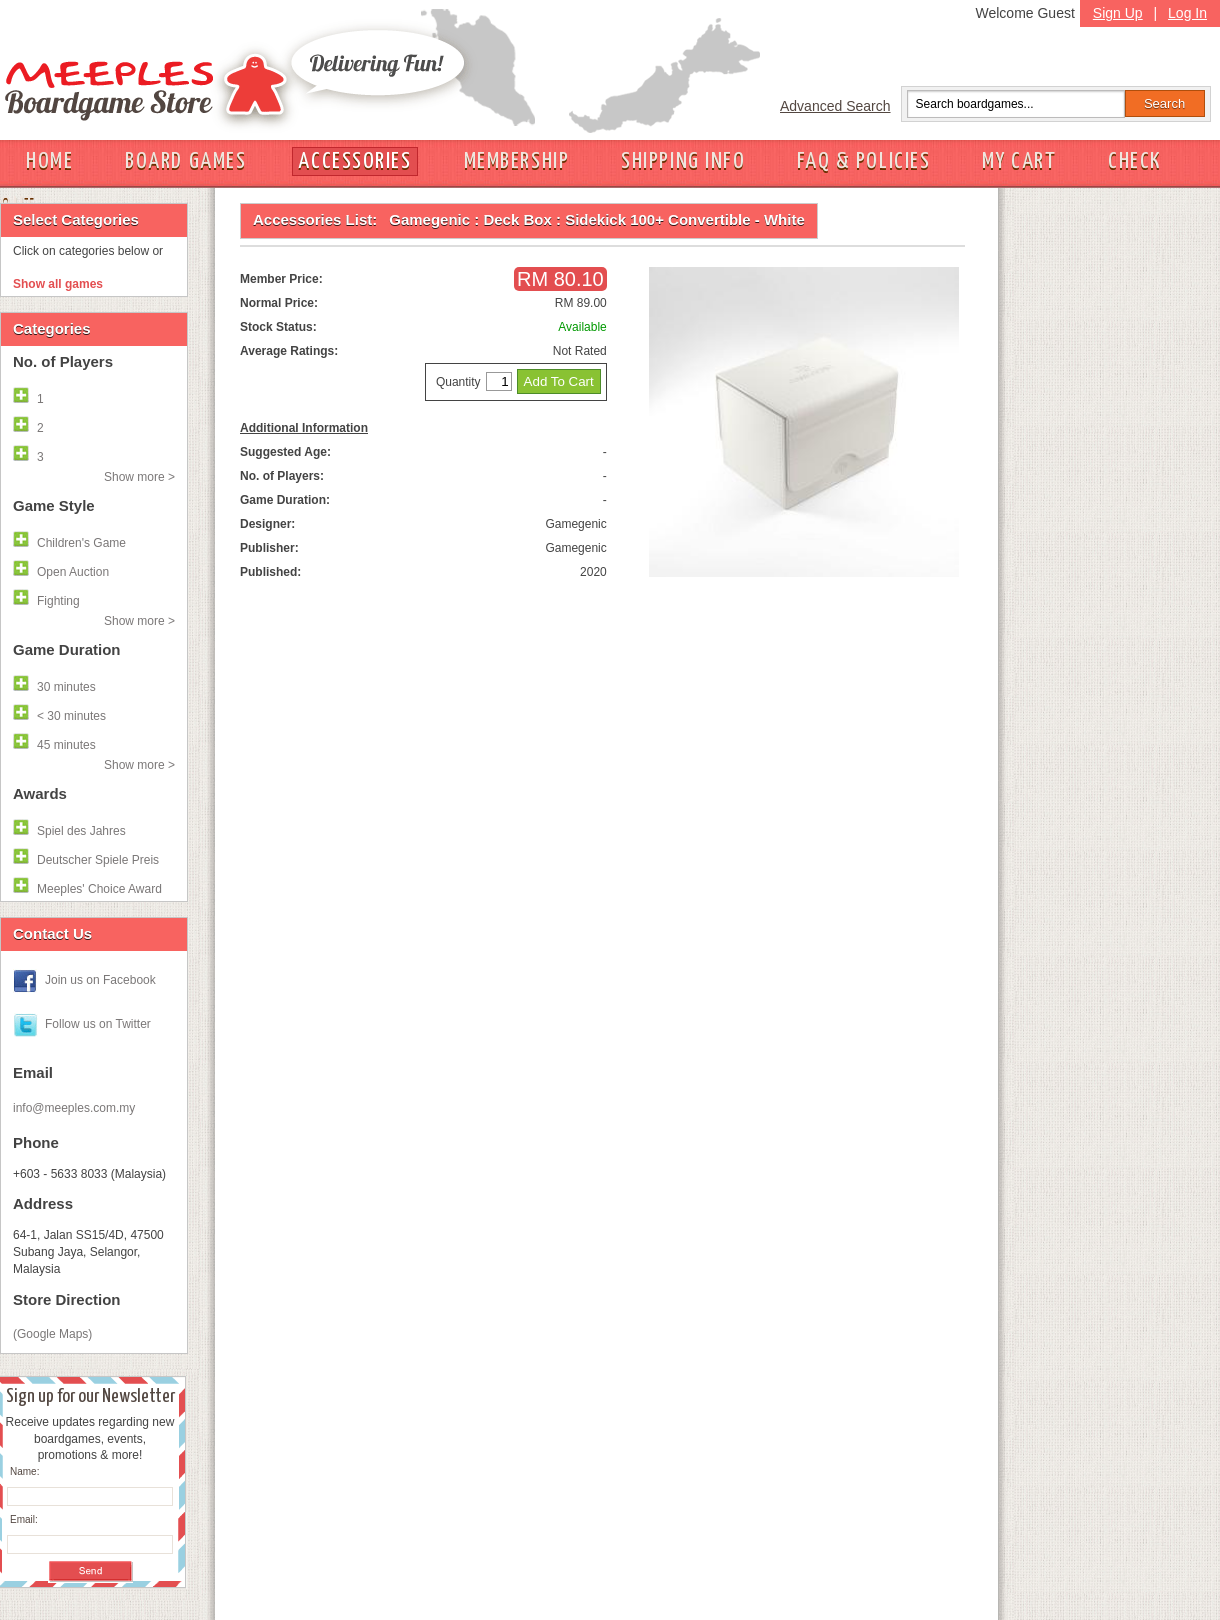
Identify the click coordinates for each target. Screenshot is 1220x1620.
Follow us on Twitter (98, 1024)
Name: (24, 1471)
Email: (24, 1519)
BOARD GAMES (185, 161)
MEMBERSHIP (517, 161)
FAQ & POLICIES (863, 161)
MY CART (1019, 161)
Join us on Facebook (100, 980)
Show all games (58, 284)
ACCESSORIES (354, 161)
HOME (49, 161)
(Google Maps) (52, 1334)
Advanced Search (835, 106)
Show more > (139, 477)
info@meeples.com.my (74, 1108)
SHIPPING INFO (683, 161)
